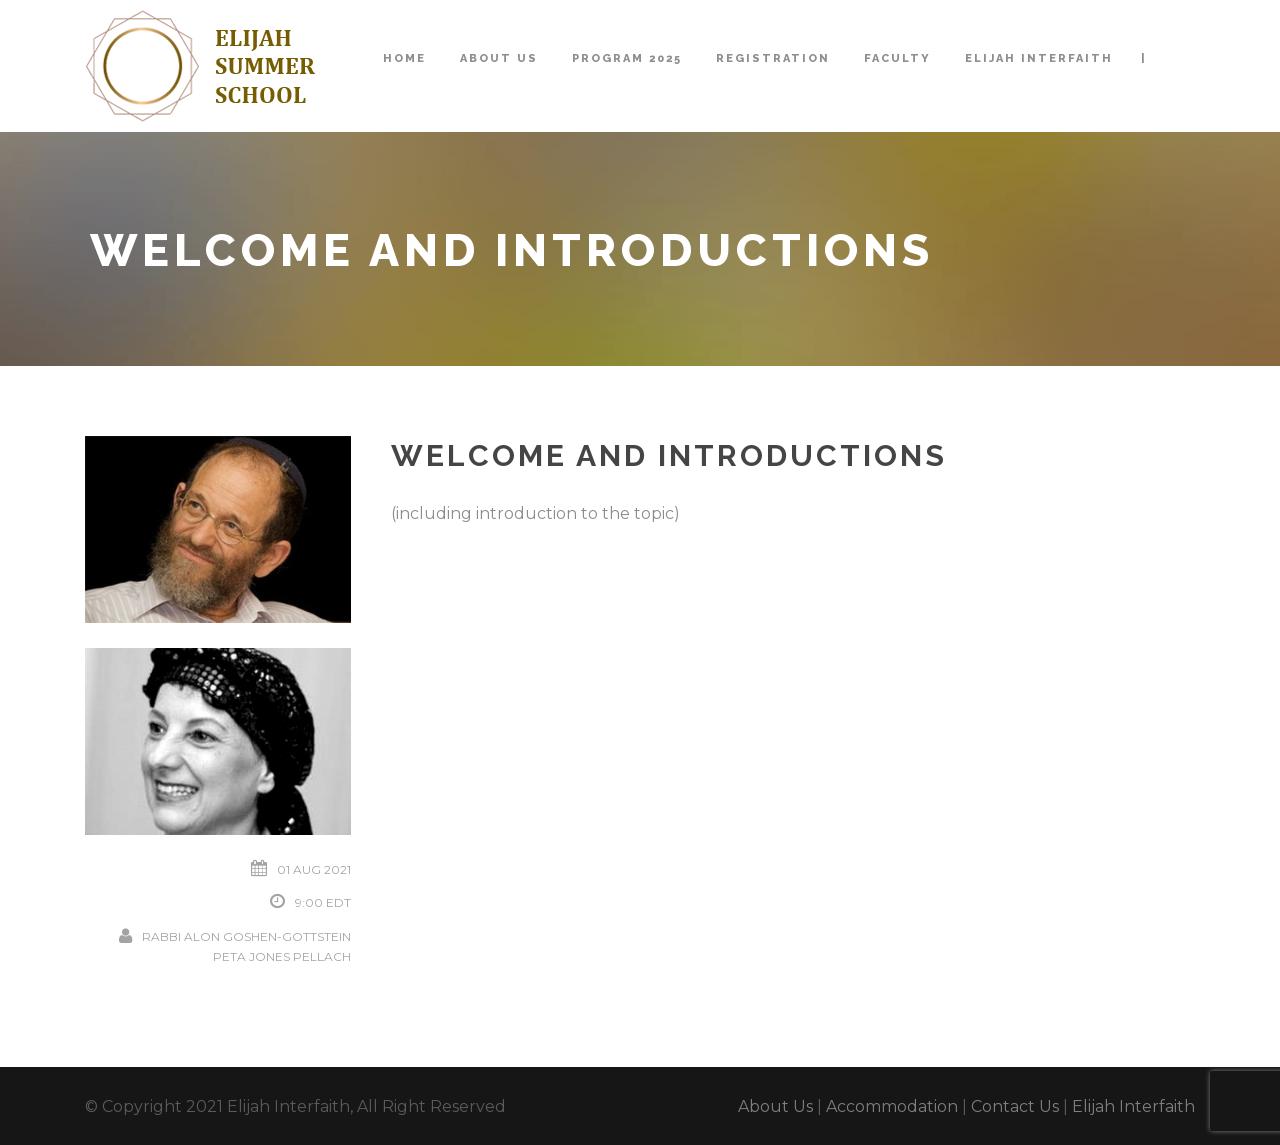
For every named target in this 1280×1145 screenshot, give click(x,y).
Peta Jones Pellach (282, 956)
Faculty (897, 58)
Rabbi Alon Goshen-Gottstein (246, 936)
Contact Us (1015, 1106)
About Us (499, 58)
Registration (773, 58)
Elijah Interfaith (1039, 58)
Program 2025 (627, 58)
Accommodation (892, 1106)
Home (404, 58)
